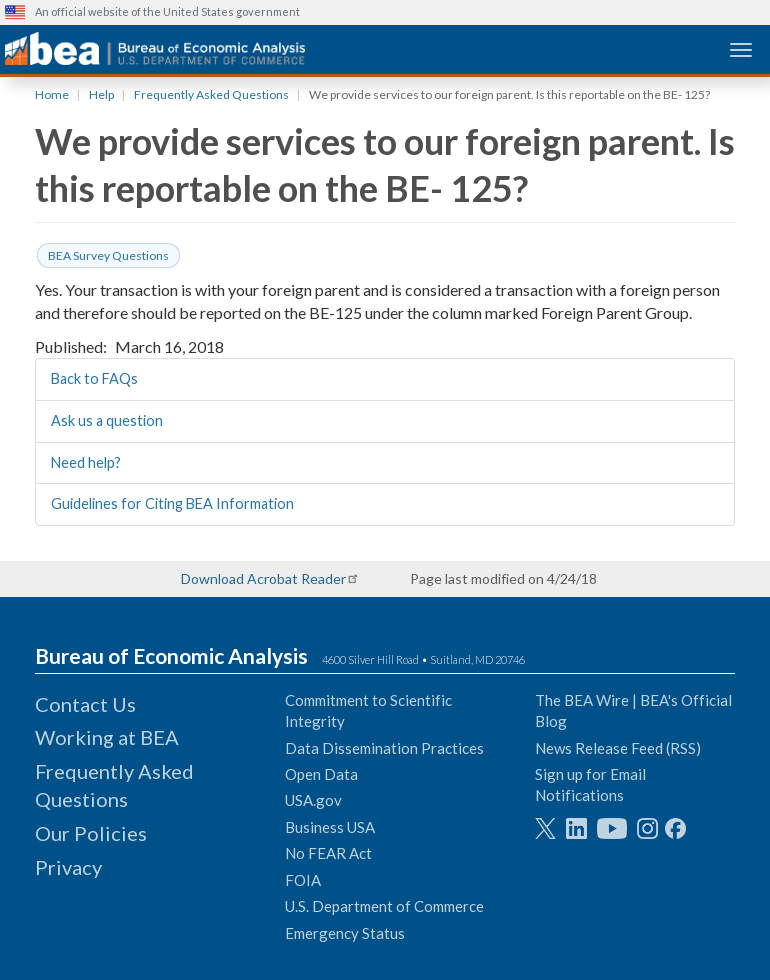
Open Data (321, 774)
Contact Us (85, 704)
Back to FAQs (94, 378)
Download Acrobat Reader (263, 578)
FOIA (303, 880)
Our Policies (91, 833)
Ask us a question (107, 420)
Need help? (86, 462)
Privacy (68, 867)
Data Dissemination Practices (384, 748)
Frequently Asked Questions (211, 94)
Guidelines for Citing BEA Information (172, 503)
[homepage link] (155, 48)
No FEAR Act (328, 853)
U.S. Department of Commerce (384, 906)
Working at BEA (107, 737)
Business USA (330, 827)
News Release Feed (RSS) (618, 748)
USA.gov (313, 800)
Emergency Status (345, 933)
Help (101, 94)
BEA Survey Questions (108, 255)
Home (52, 94)
